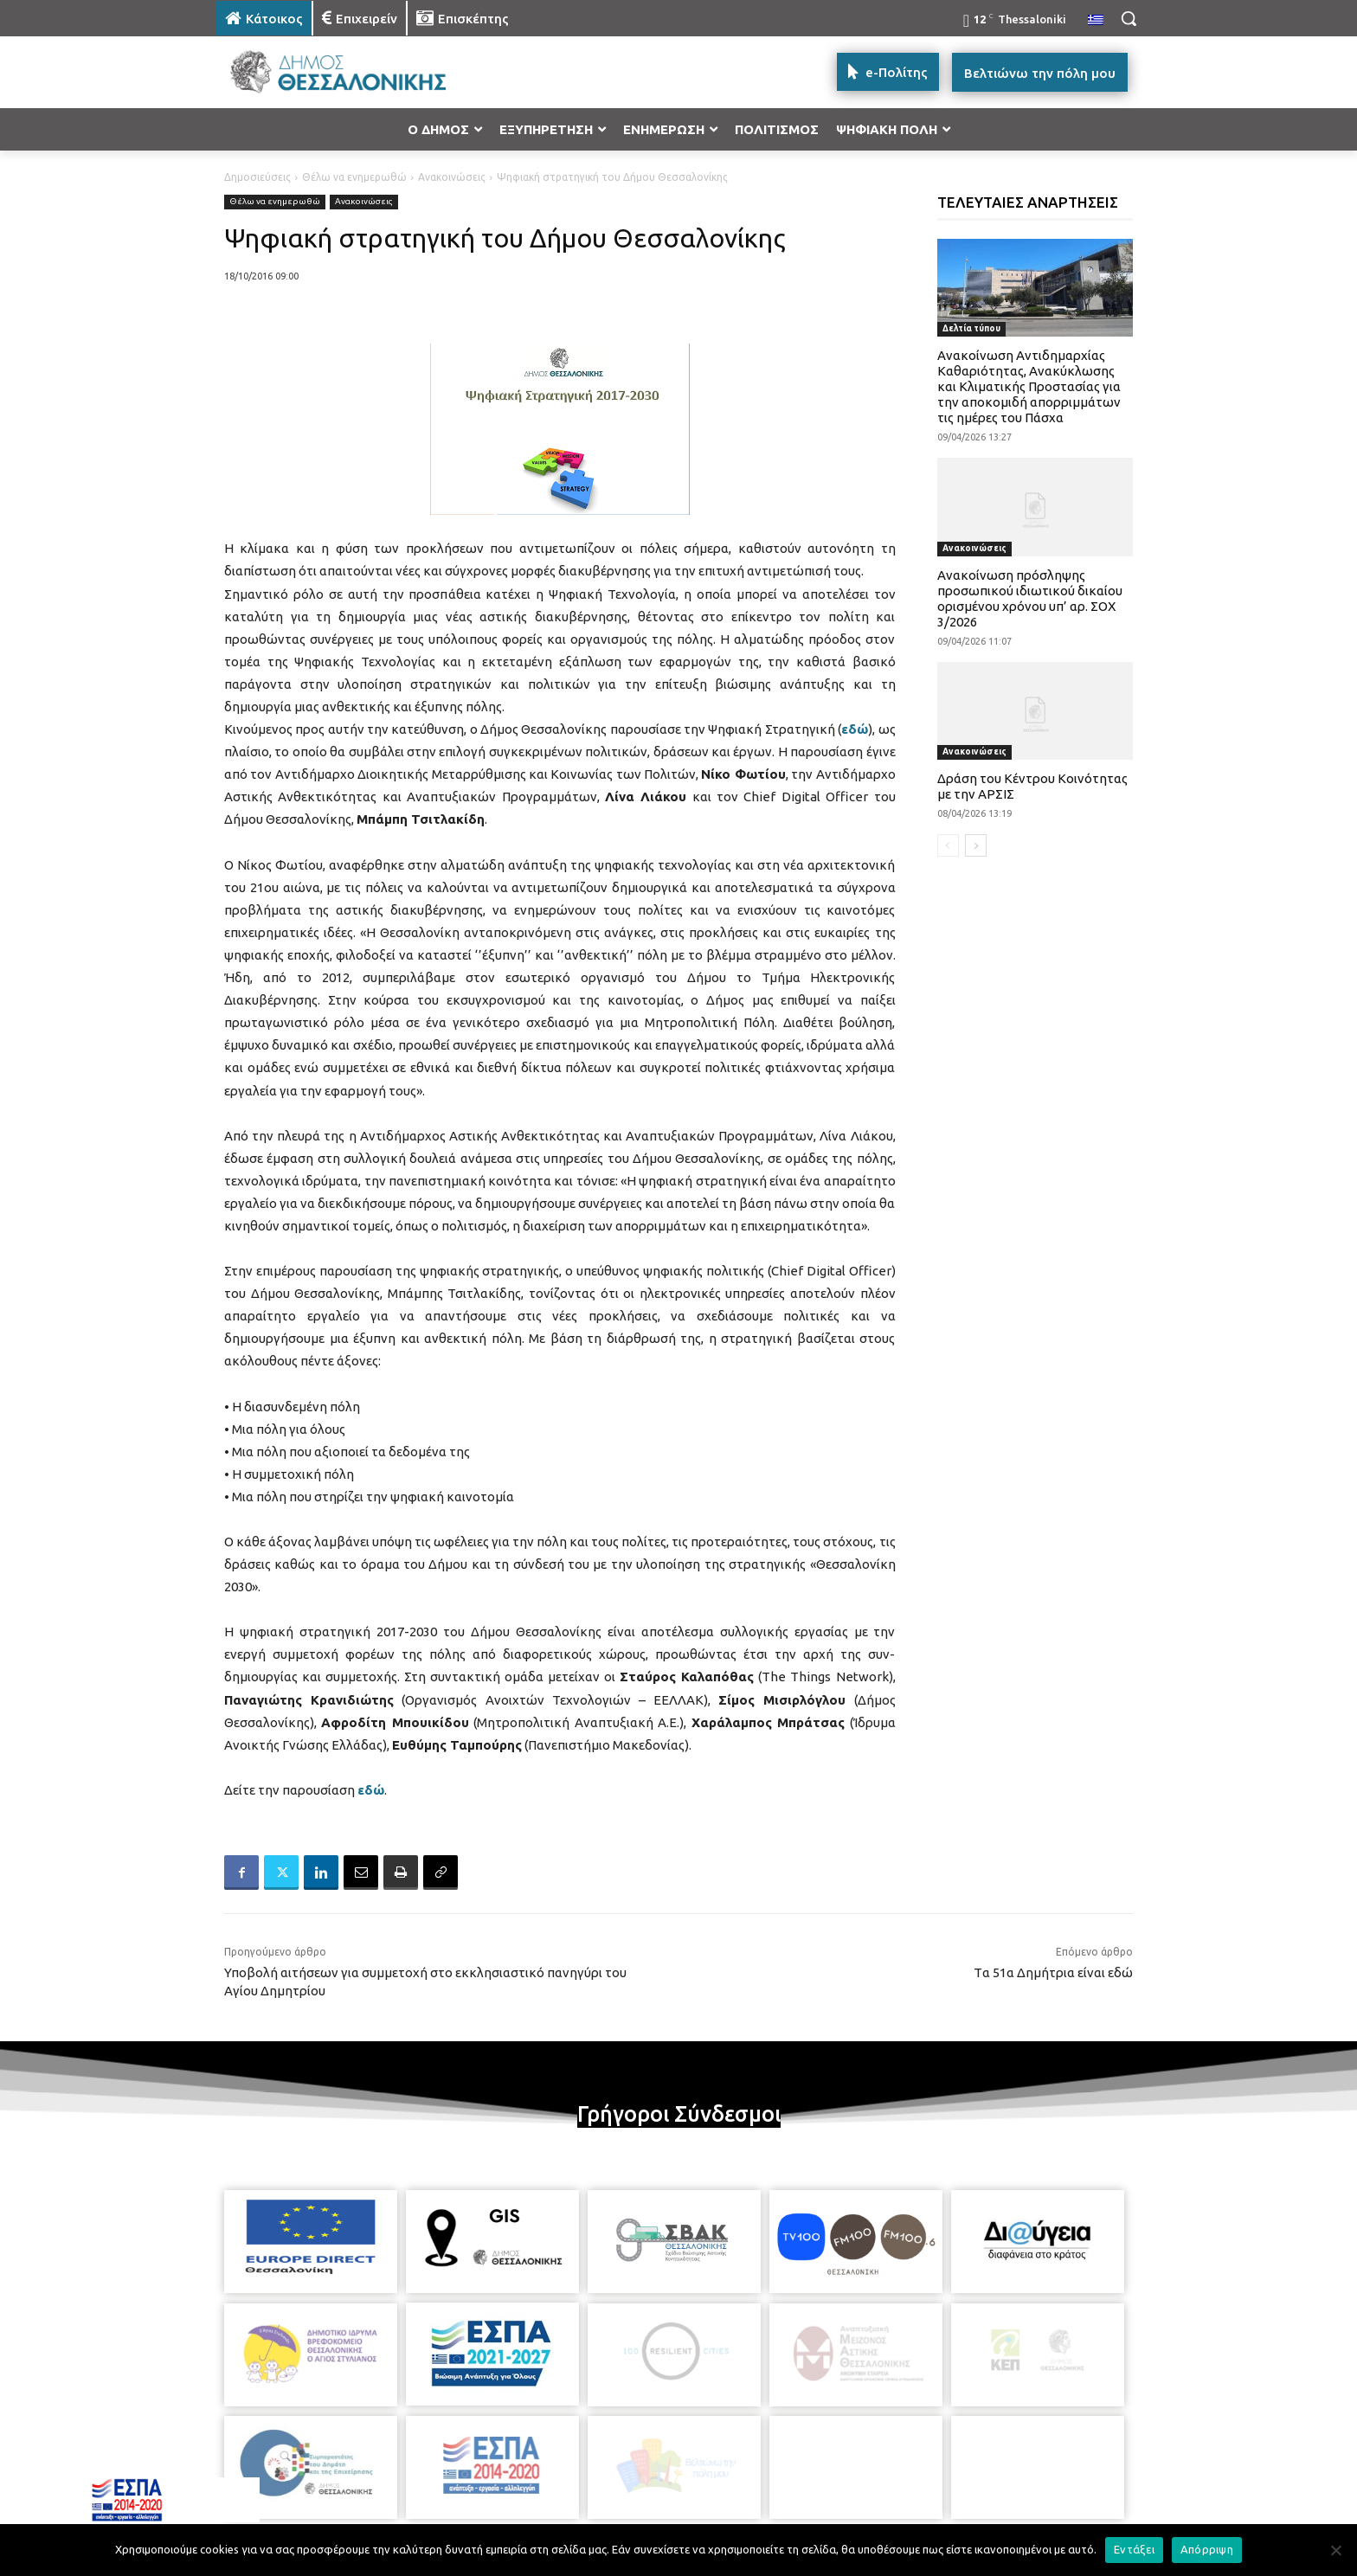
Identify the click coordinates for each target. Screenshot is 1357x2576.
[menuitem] (1096, 21)
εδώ (854, 729)
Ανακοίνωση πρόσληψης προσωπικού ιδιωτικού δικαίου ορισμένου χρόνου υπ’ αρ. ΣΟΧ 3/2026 (1029, 598)
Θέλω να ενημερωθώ (354, 177)
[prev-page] (948, 845)
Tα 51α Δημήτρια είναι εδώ (1053, 1972)
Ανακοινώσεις (452, 177)
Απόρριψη (1206, 2549)
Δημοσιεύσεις (257, 177)
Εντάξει (1134, 2549)
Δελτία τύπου (971, 328)
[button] (1128, 18)
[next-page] (976, 845)
